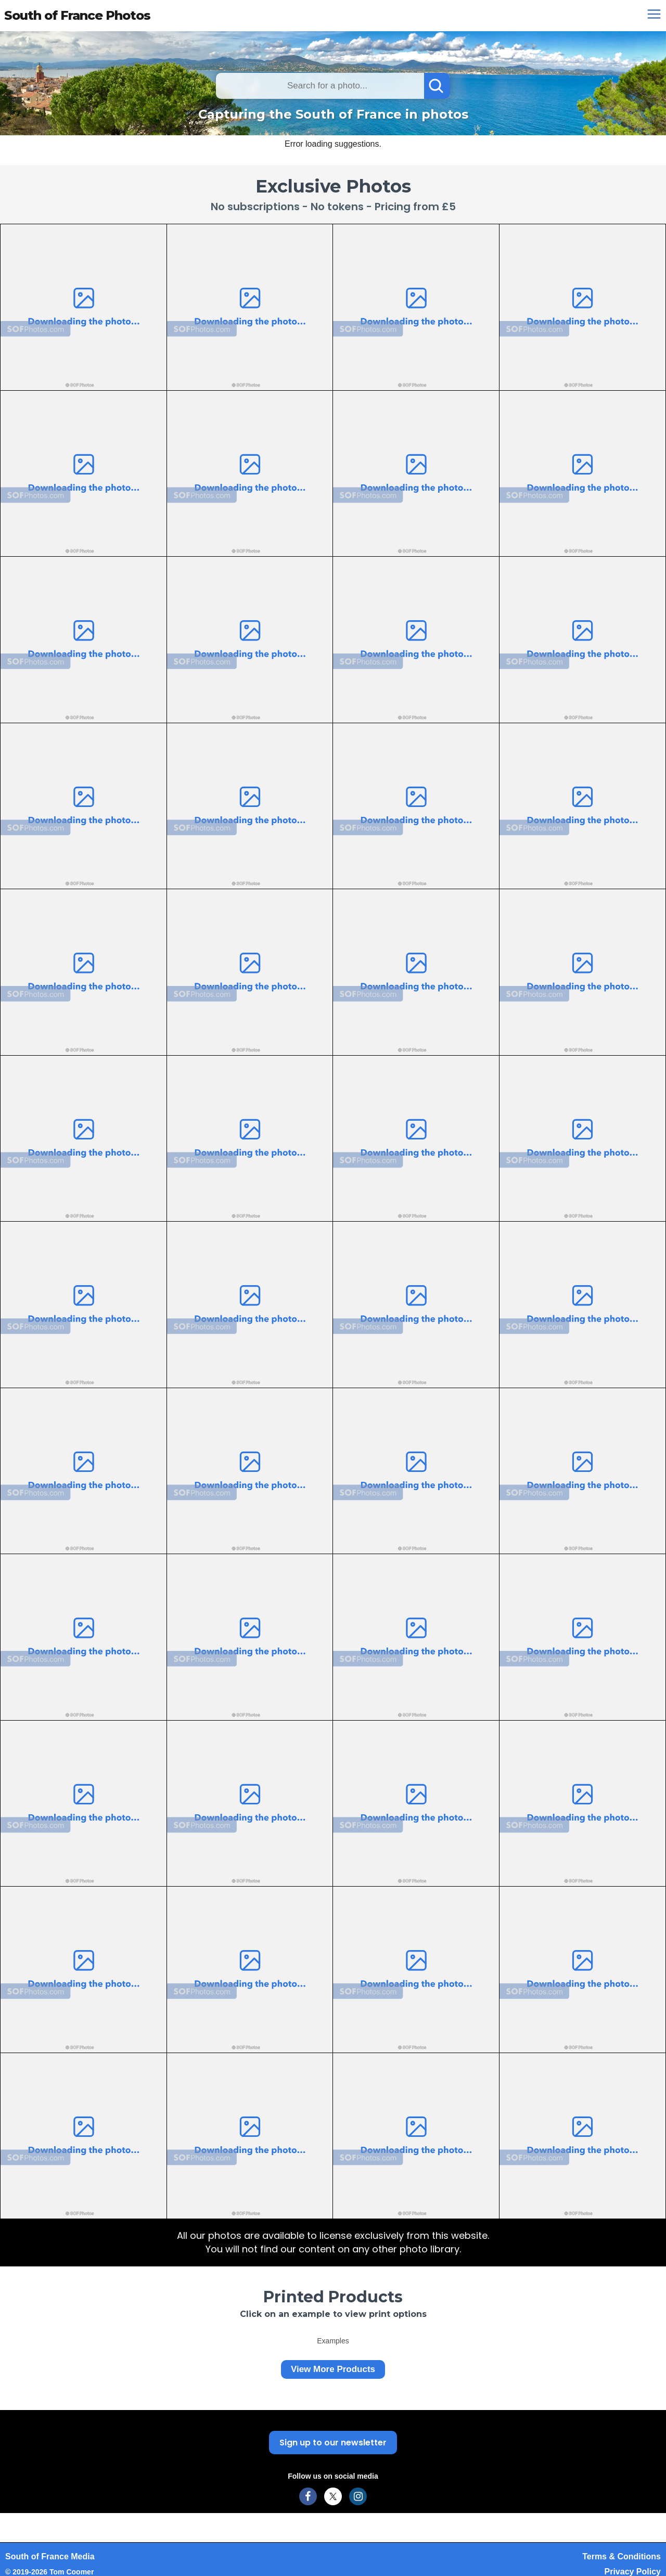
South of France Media (50, 2556)
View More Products (333, 2369)
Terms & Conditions (621, 2556)
